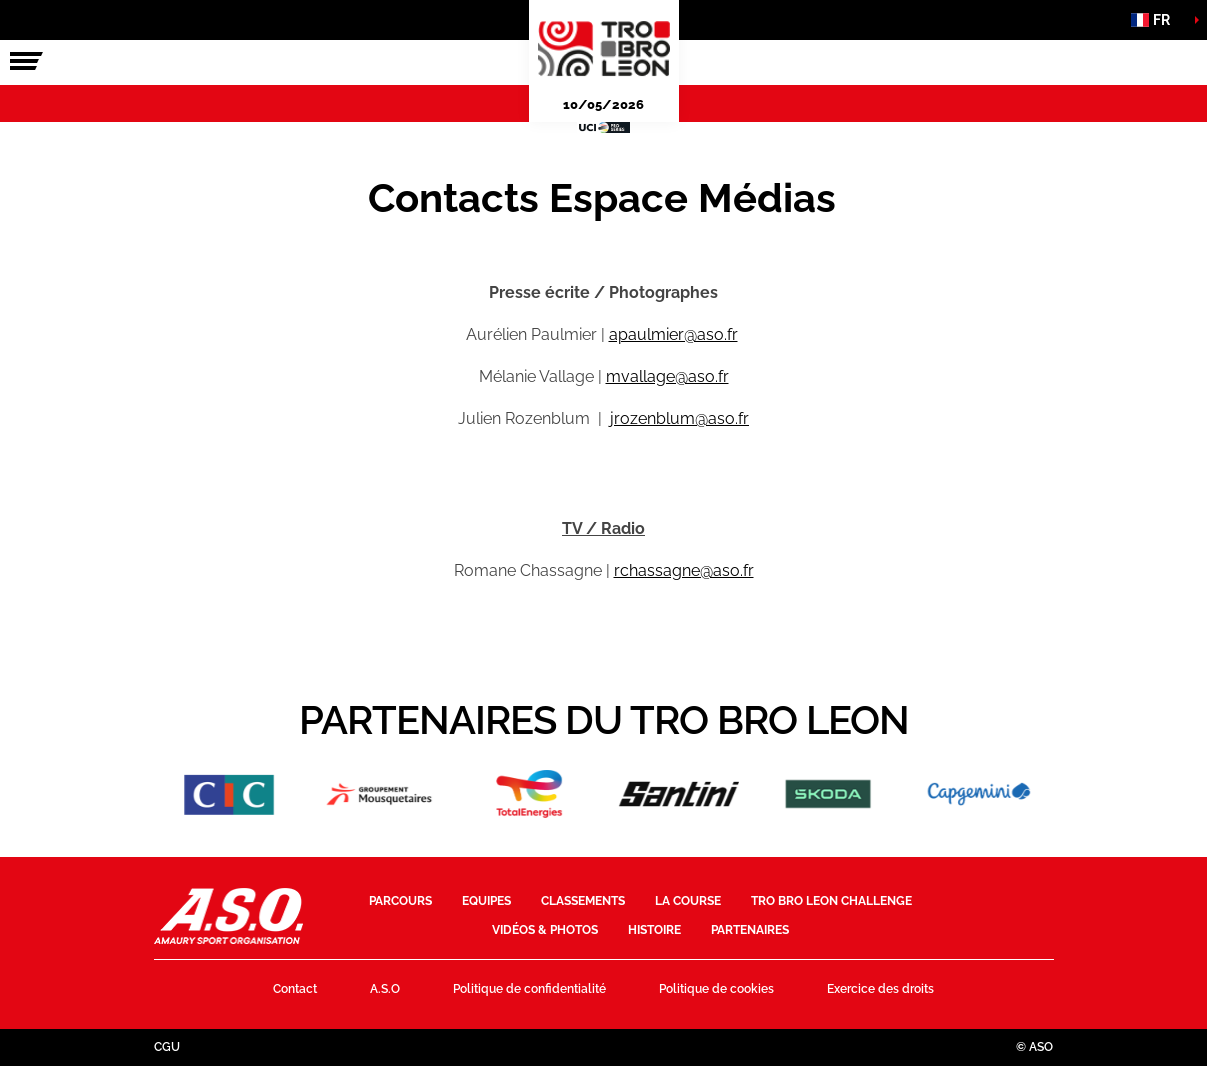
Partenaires (750, 930)
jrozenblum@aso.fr (679, 418)
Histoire (654, 930)
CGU (167, 1047)
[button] (1157, 20)
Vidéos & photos (545, 930)
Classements (583, 901)
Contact (295, 989)
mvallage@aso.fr (667, 376)
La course (688, 901)
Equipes (486, 901)
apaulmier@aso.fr (673, 334)
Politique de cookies (716, 989)
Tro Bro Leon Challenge (831, 901)
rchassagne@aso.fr (684, 570)
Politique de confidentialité (529, 989)
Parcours (400, 901)
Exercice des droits (880, 989)
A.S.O (385, 989)
